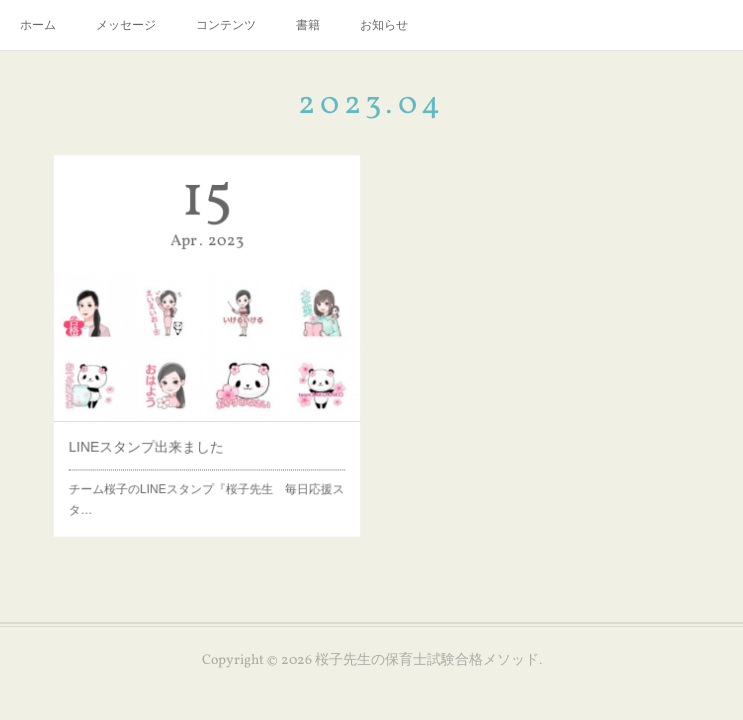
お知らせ (384, 25)
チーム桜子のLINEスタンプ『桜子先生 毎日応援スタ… (206, 486)
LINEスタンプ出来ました (151, 438)
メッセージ (126, 25)
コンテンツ (226, 25)
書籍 (308, 25)
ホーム (38, 25)
